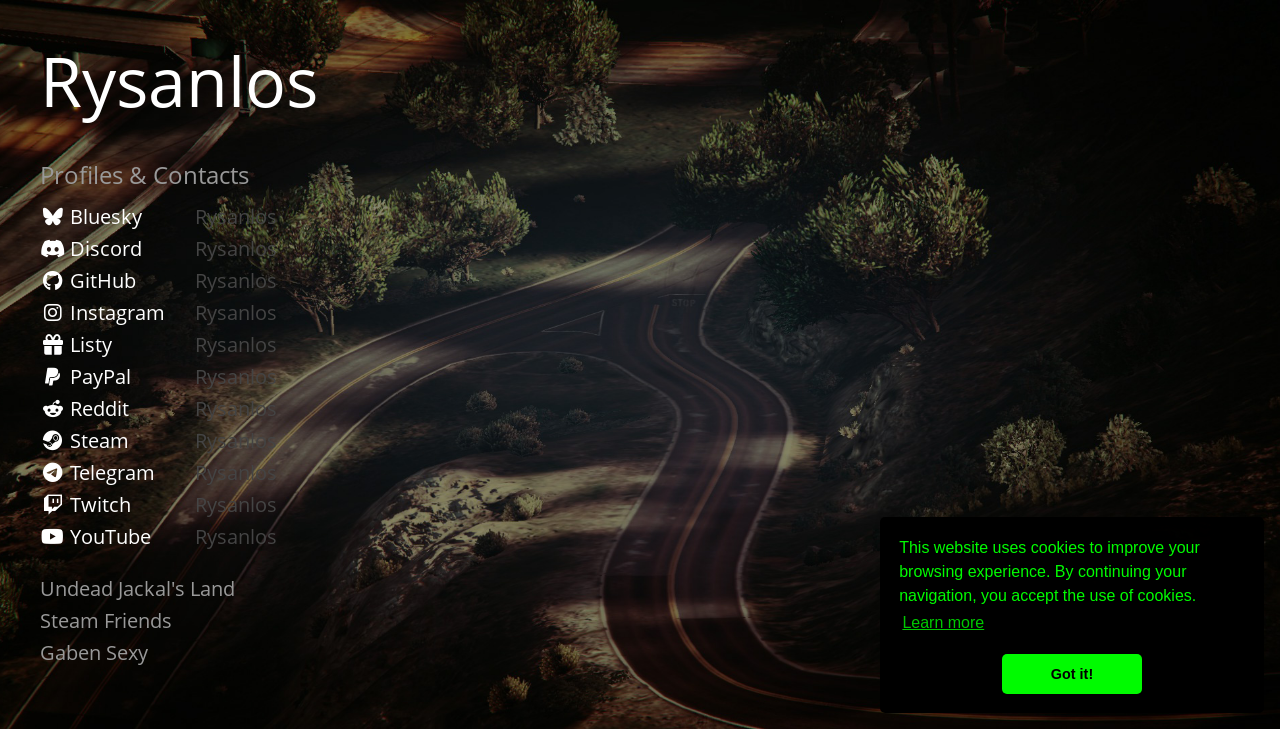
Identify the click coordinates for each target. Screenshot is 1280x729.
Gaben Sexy (94, 652)
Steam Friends (106, 620)
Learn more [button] (943, 622)
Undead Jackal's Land (137, 588)
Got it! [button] (1072, 674)
